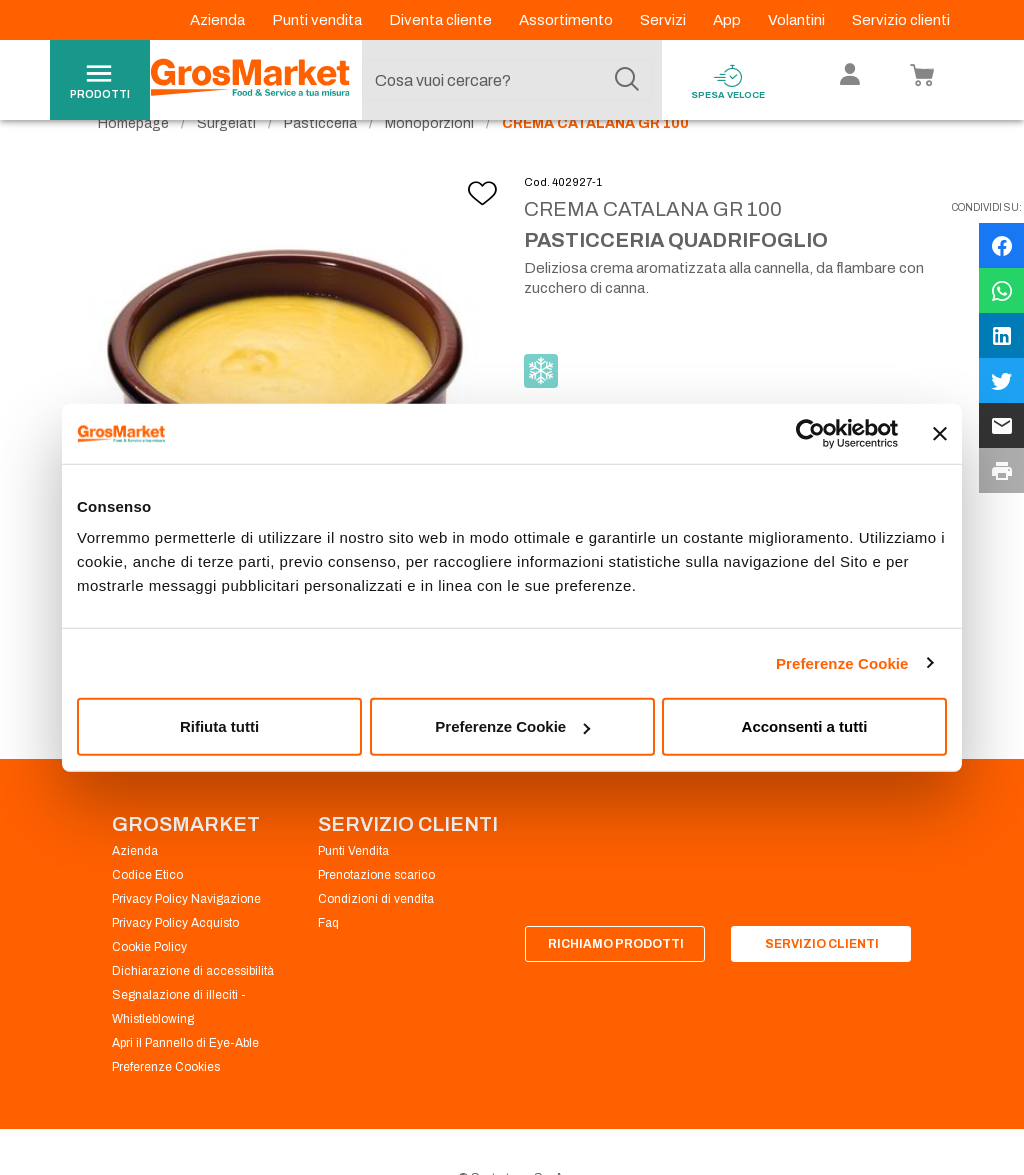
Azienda (219, 20)
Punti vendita (318, 20)
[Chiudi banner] (940, 433)
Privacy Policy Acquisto (175, 960)
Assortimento (567, 20)
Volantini (798, 20)
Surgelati (226, 160)
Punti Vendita (353, 888)
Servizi (664, 20)
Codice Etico (147, 912)
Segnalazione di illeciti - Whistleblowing (179, 1044)
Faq (328, 960)
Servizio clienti (901, 20)
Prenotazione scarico (376, 912)
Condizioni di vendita (376, 936)
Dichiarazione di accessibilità (193, 1008)
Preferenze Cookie (842, 662)
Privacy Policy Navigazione (186, 936)
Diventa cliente (442, 20)
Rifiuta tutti (219, 726)
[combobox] (507, 80)
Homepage (133, 160)
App (728, 20)
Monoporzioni (429, 160)
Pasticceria (320, 160)
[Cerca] (627, 80)
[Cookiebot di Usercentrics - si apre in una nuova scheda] (810, 433)
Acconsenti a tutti (805, 726)
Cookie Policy (149, 984)
